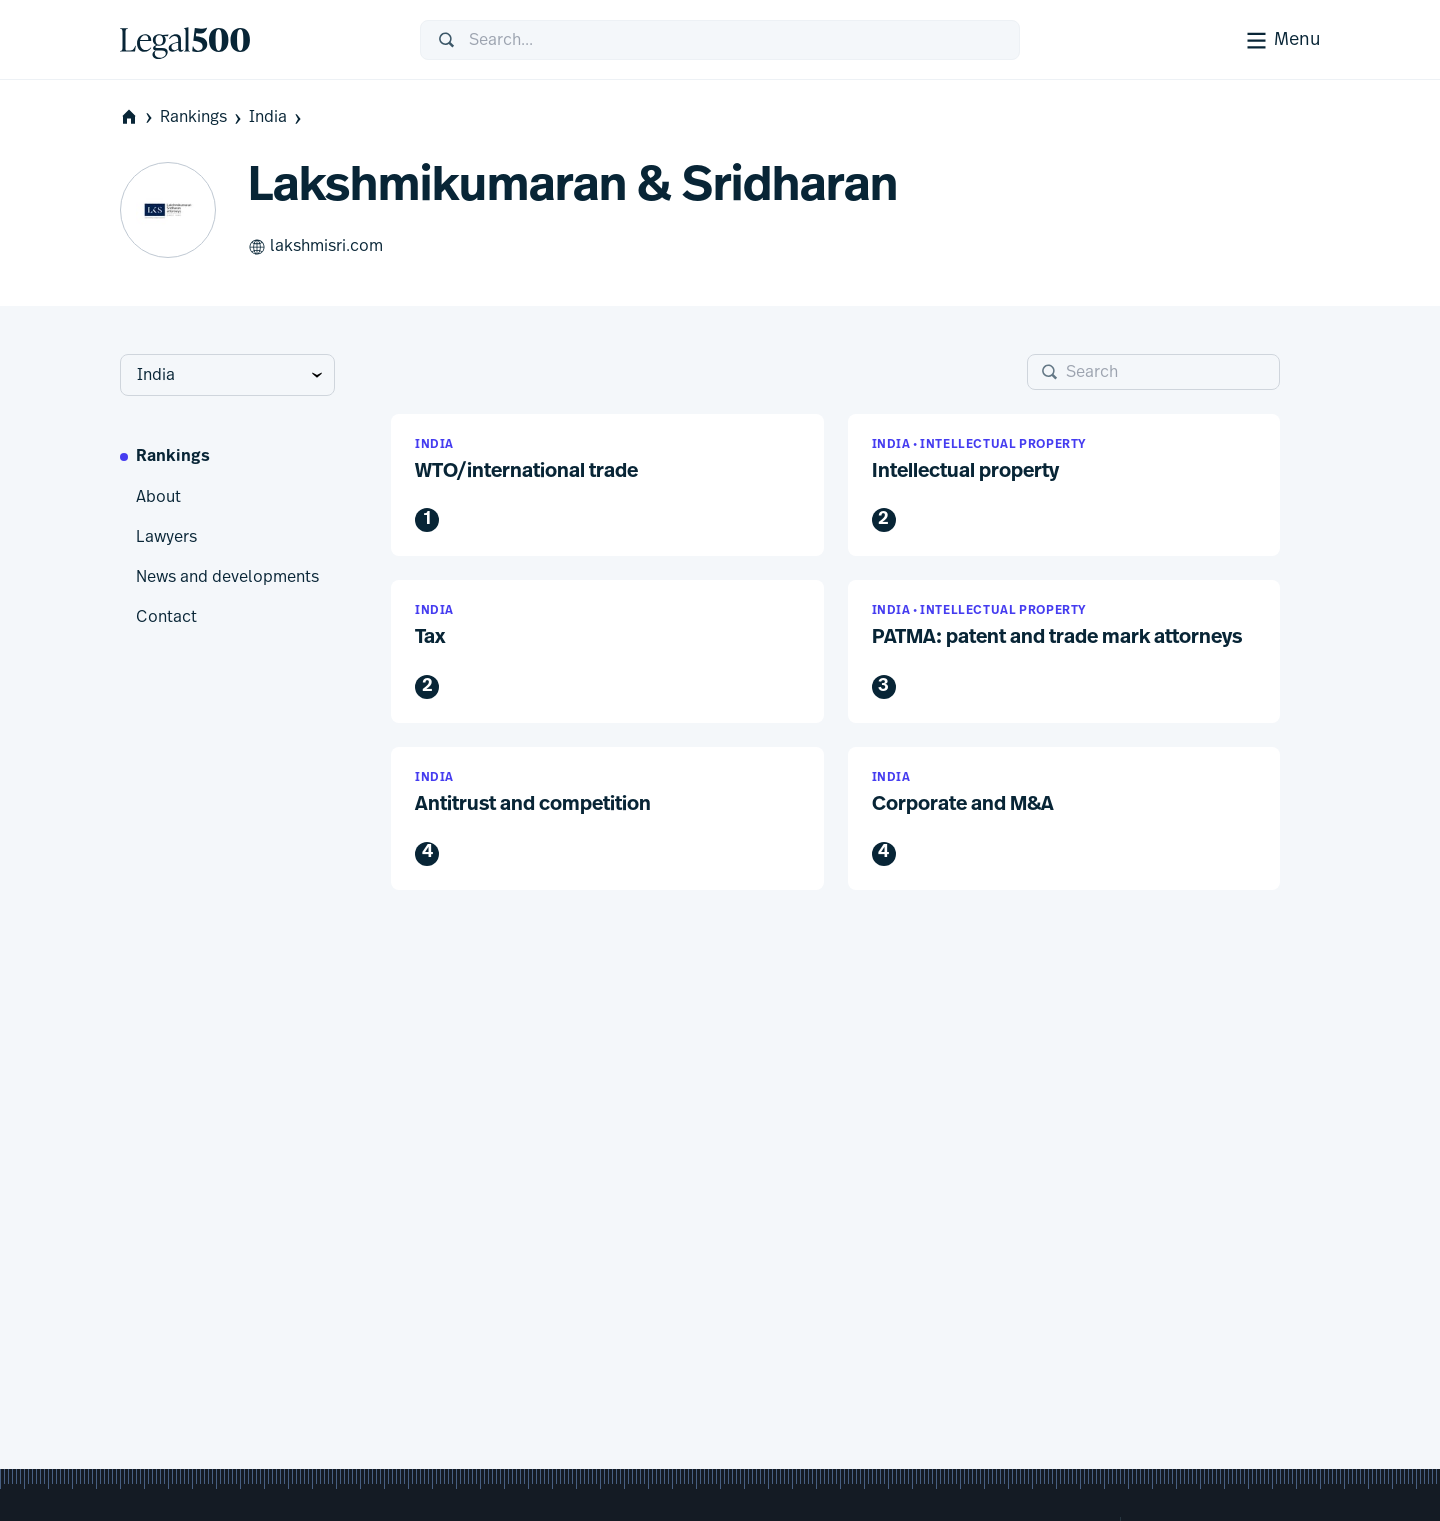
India (277, 117)
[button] (607, 485)
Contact (166, 617)
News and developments (227, 577)
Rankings (202, 117)
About (158, 497)
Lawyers (166, 537)
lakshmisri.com (315, 247)
